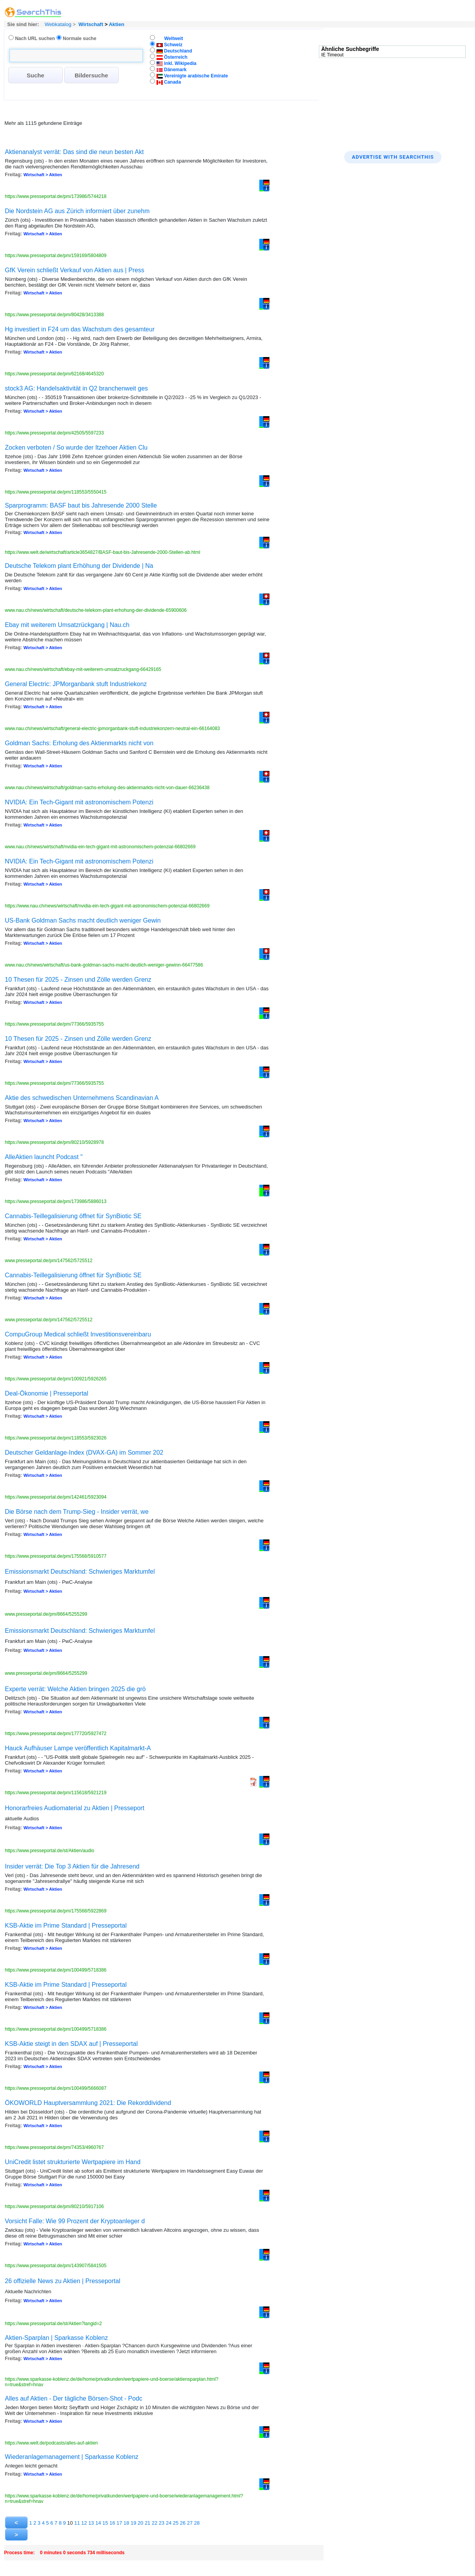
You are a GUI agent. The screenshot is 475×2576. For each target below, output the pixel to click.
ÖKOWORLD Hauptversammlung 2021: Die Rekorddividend (88, 2103)
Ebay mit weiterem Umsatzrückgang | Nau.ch (67, 625)
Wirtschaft (91, 24)
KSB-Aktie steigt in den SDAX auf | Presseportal (71, 2043)
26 (182, 2523)
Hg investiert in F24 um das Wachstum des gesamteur (80, 329)
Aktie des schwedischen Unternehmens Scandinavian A (82, 1097)
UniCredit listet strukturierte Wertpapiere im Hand (73, 2162)
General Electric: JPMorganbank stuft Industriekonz (76, 684)
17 (119, 2523)
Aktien (116, 24)
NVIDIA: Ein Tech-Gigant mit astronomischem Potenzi (79, 802)
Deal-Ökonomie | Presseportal (46, 1393)
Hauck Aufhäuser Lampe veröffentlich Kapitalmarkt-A (78, 1748)
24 (168, 2523)
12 (84, 2523)
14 (98, 2523)
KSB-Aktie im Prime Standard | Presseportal (66, 1925)
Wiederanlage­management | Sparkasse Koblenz (72, 2456)
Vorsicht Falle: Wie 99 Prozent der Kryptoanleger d (75, 2221)
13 (91, 2523)
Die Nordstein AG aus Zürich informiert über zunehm (77, 211)
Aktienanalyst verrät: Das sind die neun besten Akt (74, 152)
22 (154, 2523)
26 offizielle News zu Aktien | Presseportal (62, 2281)
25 (175, 2523)
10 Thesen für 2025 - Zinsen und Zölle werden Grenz (78, 979)
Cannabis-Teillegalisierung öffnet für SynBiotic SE (73, 1216)
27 (189, 2523)
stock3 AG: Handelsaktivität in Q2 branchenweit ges (76, 388)
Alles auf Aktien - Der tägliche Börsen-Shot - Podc (73, 2398)
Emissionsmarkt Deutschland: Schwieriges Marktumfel (80, 1571)
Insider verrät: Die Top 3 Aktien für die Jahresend (72, 1866)
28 (196, 2523)
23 (161, 2523)
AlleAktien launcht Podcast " (44, 1157)
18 (126, 2523)
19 (133, 2523)
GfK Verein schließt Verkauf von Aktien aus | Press (74, 270)
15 (105, 2523)
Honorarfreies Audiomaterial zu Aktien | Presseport (74, 1808)
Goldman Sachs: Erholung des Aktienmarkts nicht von (79, 743)
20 (140, 2523)
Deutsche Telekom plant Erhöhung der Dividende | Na (79, 565)
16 (112, 2523)
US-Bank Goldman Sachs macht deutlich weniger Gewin (83, 920)
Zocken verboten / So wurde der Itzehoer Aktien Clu (76, 447)
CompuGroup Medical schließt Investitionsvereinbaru (78, 1334)
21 (147, 2523)
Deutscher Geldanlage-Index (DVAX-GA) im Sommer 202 (84, 1452)
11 (77, 2523)
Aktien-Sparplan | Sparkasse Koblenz (56, 2337)
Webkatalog (57, 24)
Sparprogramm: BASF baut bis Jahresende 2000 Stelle (81, 505)
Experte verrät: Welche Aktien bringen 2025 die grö (75, 1689)
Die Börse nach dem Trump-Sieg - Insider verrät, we (77, 1511)
